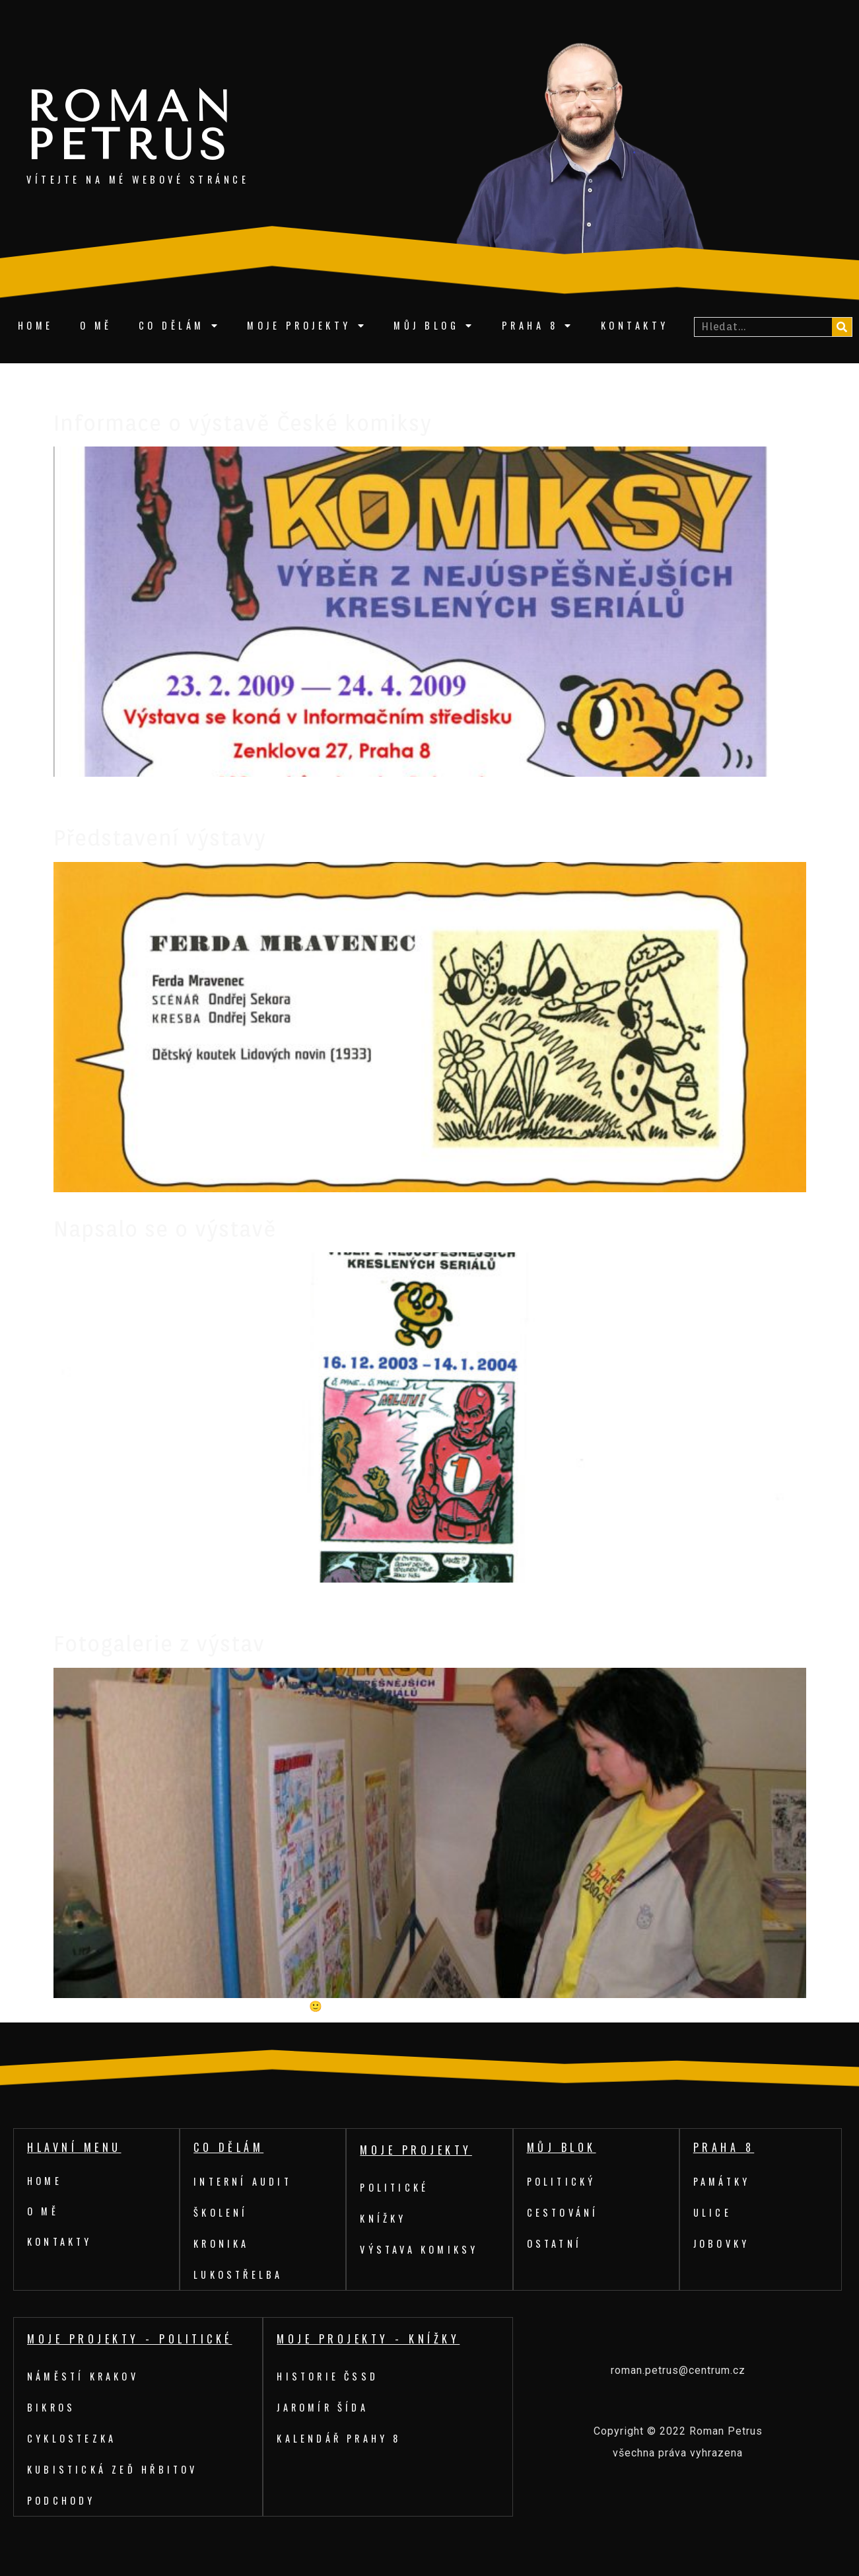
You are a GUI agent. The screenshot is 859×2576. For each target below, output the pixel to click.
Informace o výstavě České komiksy (242, 423)
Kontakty (635, 325)
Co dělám (180, 325)
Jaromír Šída (323, 2407)
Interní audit (244, 2181)
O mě (96, 325)
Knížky (383, 2218)
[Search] (842, 327)
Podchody (62, 2500)
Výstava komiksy (421, 2249)
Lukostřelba (239, 2274)
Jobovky (722, 2243)
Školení (221, 2212)
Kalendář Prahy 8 (341, 2438)
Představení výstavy (159, 838)
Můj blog (434, 325)
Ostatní (556, 2243)
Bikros (52, 2407)
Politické (396, 2187)
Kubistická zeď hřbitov (115, 2469)
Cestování (564, 2212)
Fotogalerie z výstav (159, 1644)
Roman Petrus (131, 126)
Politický (563, 2181)
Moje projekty (307, 325)
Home (35, 325)
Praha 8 (538, 325)
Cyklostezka (73, 2438)
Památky (723, 2181)
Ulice (713, 2212)
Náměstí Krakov (84, 2376)
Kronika (222, 2243)
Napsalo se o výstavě (165, 1229)
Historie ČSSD (329, 2376)
